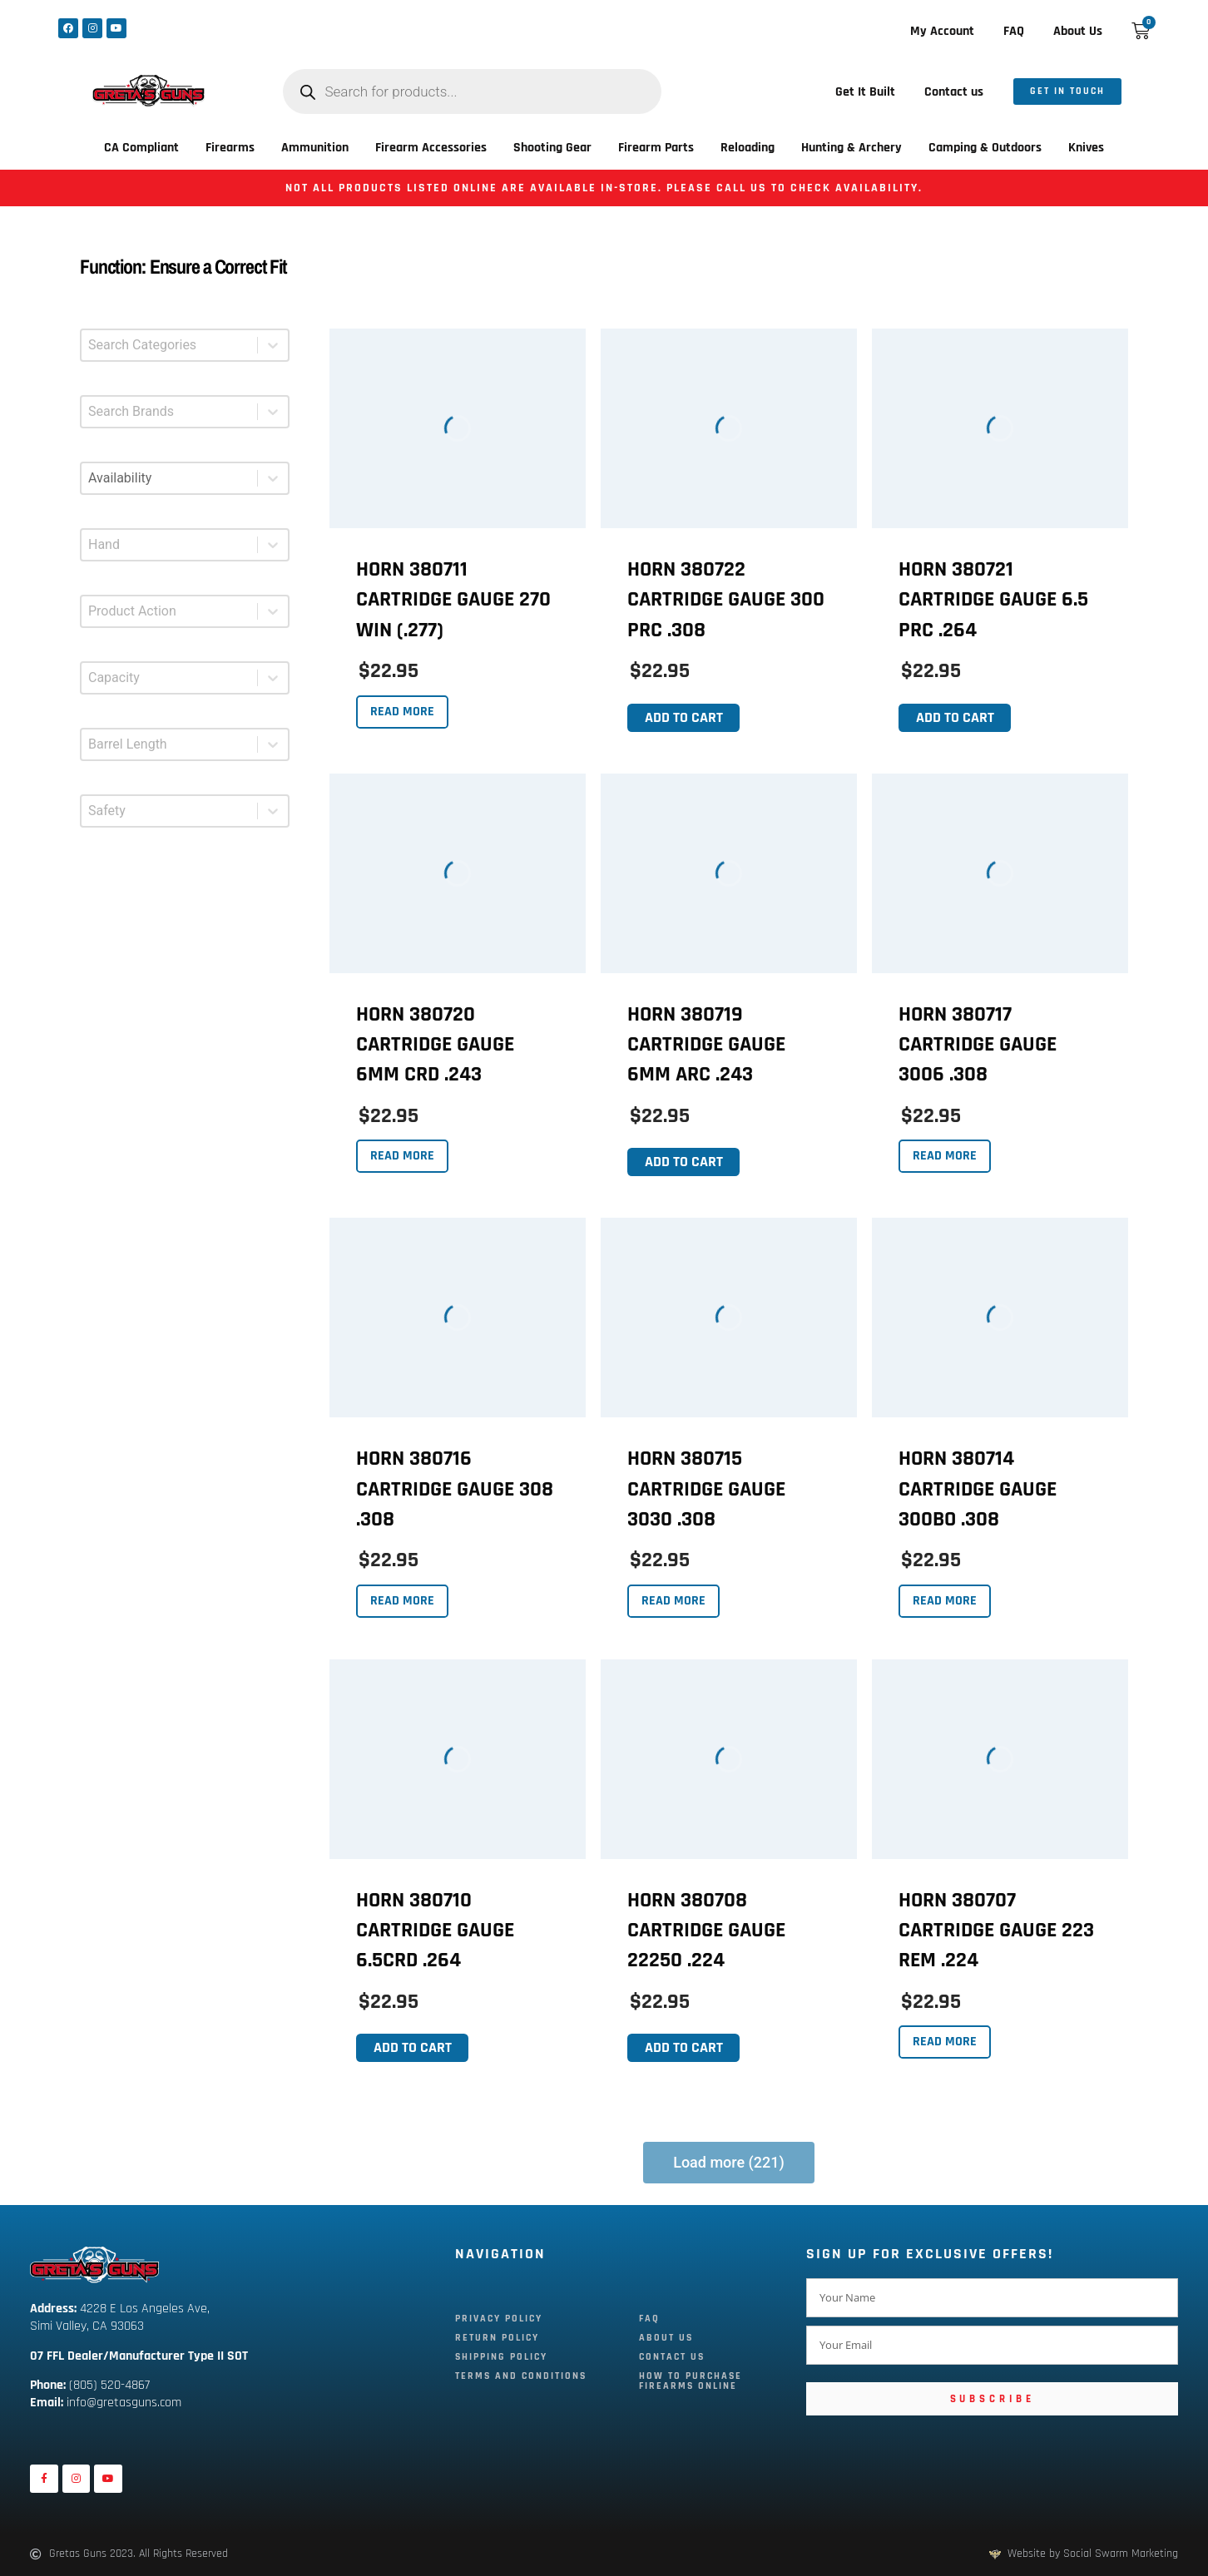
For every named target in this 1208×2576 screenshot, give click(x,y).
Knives (1086, 147)
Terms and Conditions (521, 2376)
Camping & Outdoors (985, 147)
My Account (942, 31)
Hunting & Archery (851, 147)
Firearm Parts (656, 147)
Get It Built (865, 92)
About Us (1077, 31)
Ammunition (315, 147)
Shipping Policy (501, 2357)
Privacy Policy (498, 2318)
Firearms (230, 147)
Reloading (747, 147)
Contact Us (672, 2357)
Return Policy (497, 2337)
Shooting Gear (552, 147)
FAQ (1013, 31)
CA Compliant (141, 147)
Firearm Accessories (431, 147)
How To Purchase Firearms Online (690, 2381)
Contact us (953, 92)
